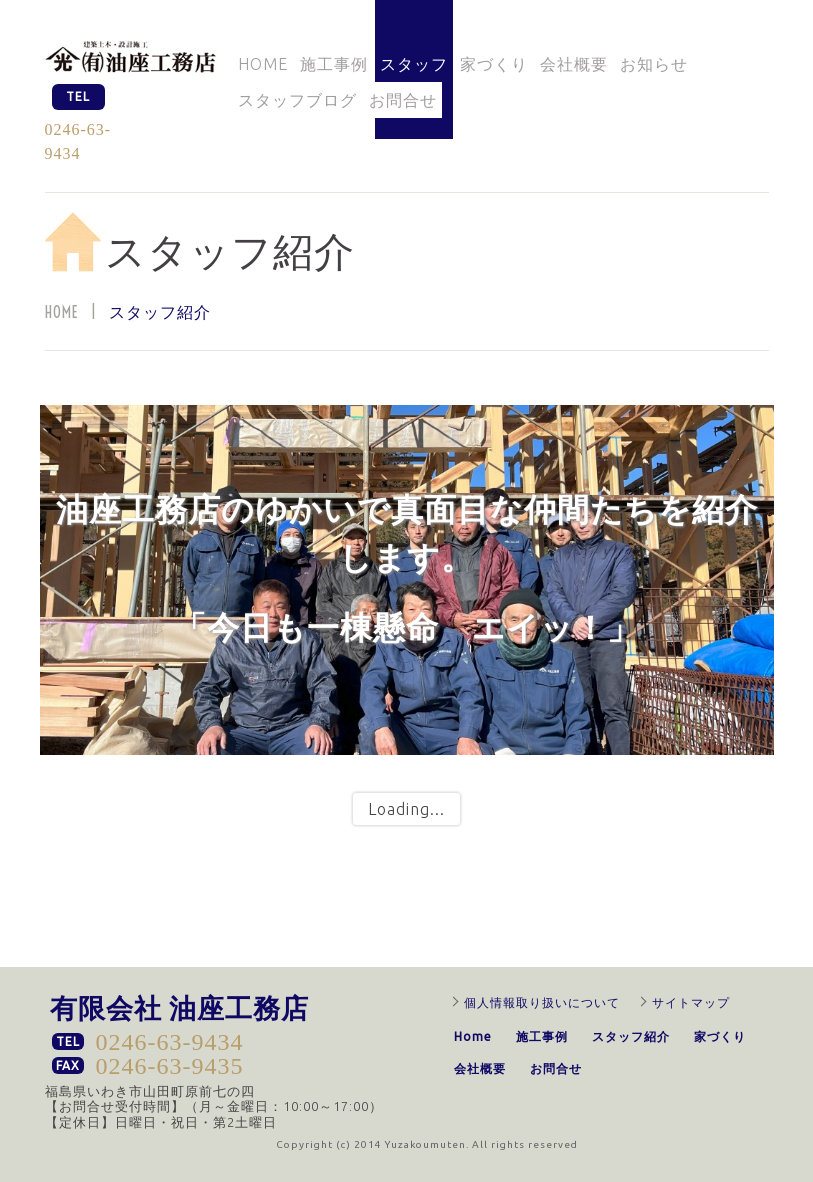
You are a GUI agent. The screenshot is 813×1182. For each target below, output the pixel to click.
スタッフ (414, 64)
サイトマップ (691, 1002)
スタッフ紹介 (631, 1036)
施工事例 (334, 64)
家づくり (494, 64)
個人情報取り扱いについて (542, 1002)
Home (263, 64)
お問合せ (403, 100)
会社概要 (574, 64)
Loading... (406, 809)
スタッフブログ (297, 100)
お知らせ (654, 64)
